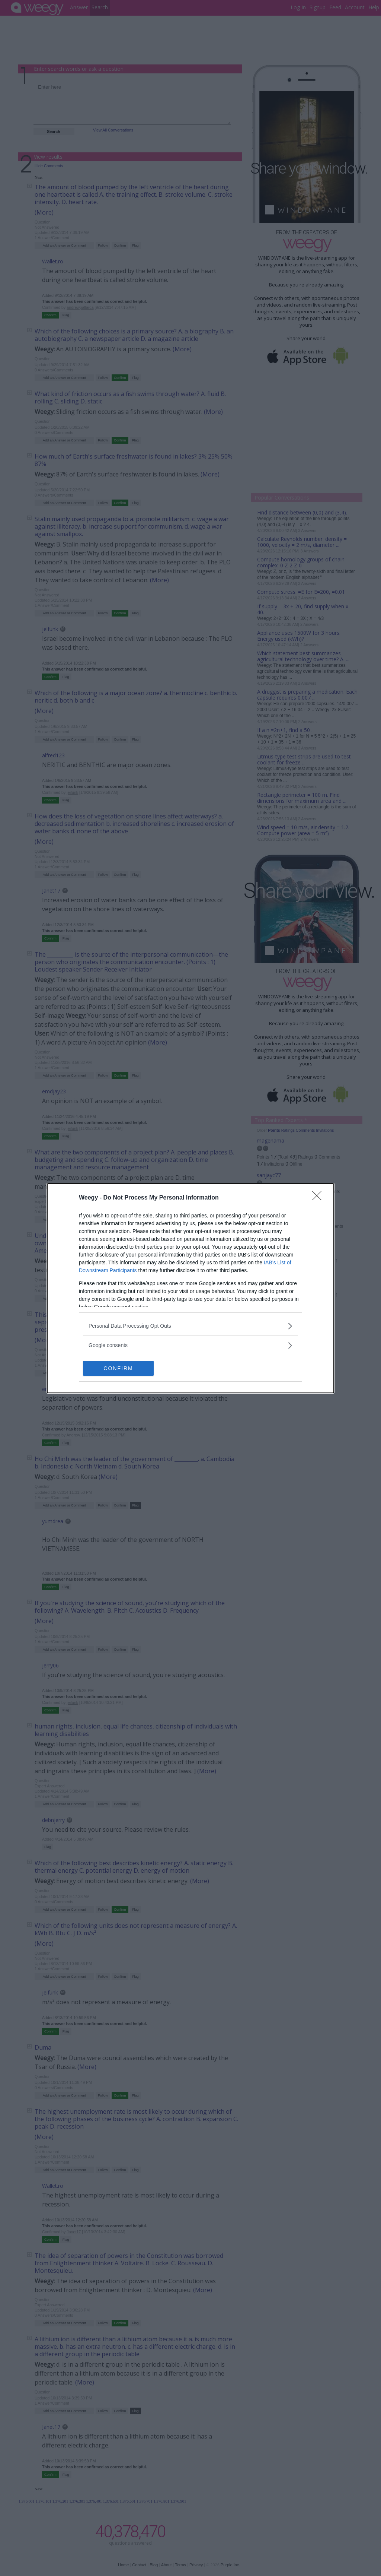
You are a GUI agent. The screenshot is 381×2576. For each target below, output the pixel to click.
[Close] (319, 1198)
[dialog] (190, 1288)
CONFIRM (118, 1368)
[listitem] (190, 1326)
